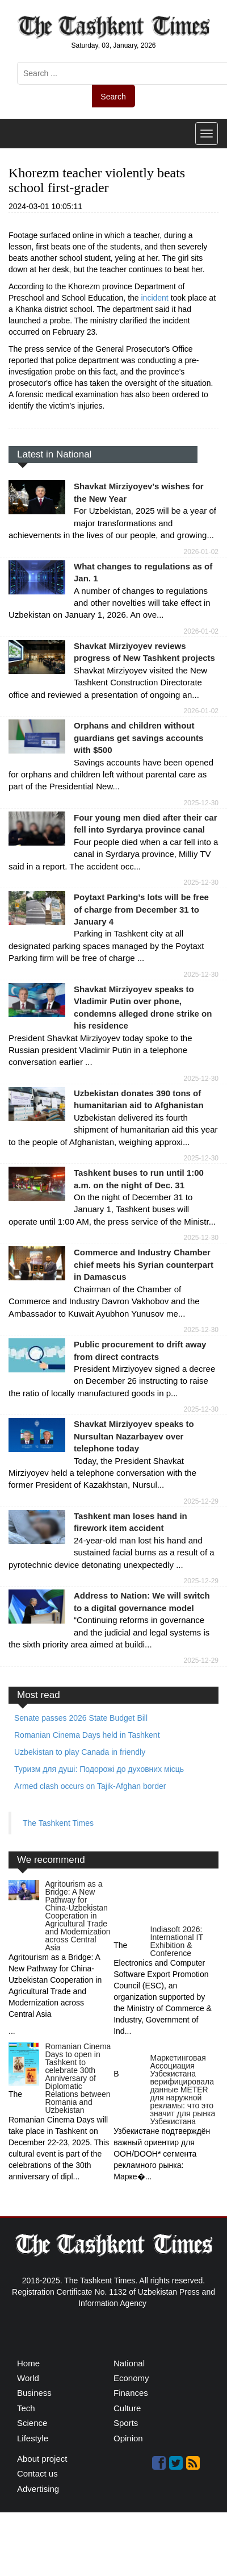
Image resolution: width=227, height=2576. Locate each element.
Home (28, 2363)
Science (32, 2423)
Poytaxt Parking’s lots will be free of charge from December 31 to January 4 (141, 909)
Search (112, 96)
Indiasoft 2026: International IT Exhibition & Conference (176, 1941)
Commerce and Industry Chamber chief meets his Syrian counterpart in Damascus (143, 1264)
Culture (127, 2408)
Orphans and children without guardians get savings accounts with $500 (138, 738)
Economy (131, 2378)
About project (42, 2458)
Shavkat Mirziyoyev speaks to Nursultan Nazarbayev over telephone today (134, 1436)
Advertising (38, 2489)
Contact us (37, 2473)
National (129, 2363)
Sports (126, 2423)
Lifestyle (32, 2438)
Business (34, 2393)
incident (156, 297)
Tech (26, 2408)
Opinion (128, 2438)
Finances (131, 2393)
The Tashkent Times (58, 1823)
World (28, 2378)
